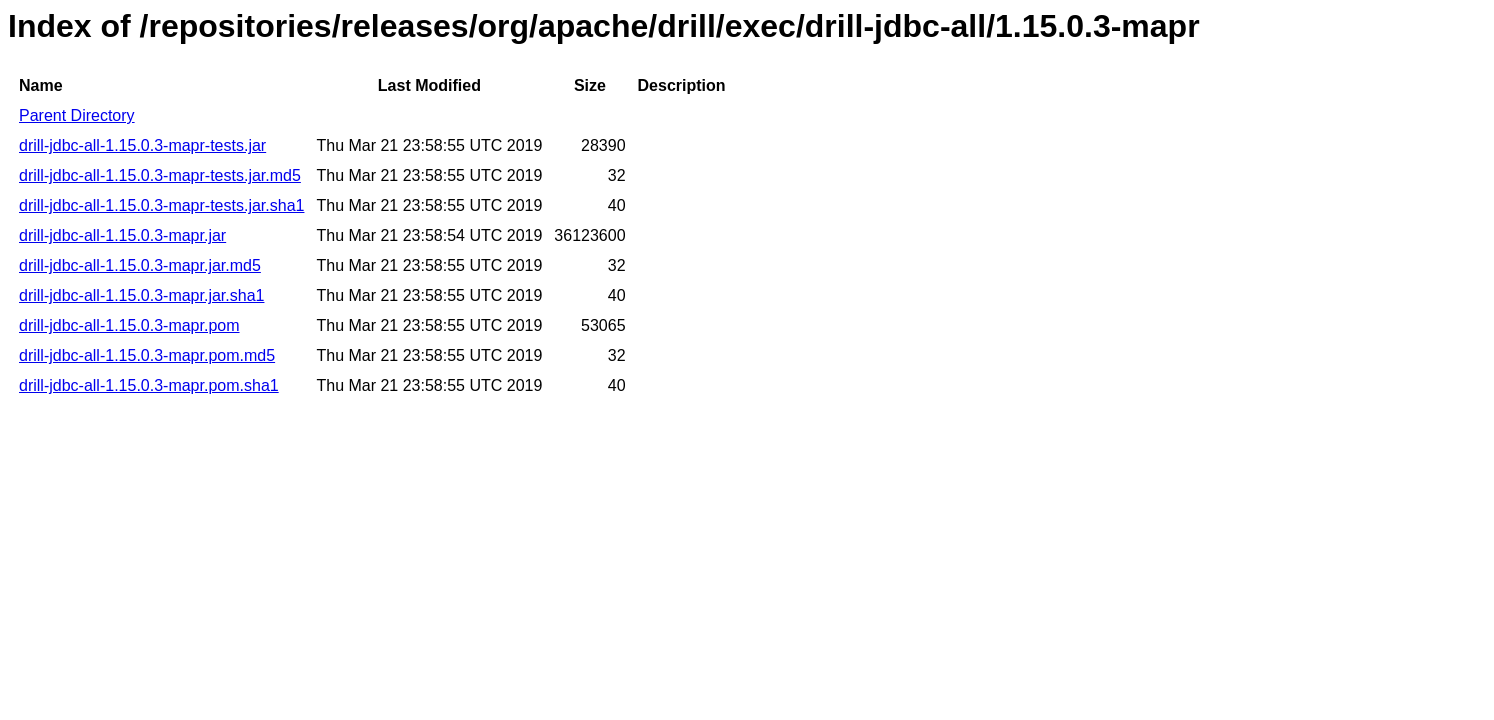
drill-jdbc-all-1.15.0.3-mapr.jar (122, 235)
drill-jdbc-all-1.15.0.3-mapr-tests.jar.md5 (160, 175)
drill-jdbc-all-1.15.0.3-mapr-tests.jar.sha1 (161, 205)
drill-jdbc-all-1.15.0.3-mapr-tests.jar (142, 145)
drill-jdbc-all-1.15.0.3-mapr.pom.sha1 (149, 385)
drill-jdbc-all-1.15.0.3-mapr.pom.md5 (147, 355)
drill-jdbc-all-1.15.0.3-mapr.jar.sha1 (141, 295)
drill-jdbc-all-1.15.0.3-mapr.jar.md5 (140, 265)
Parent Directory (77, 115)
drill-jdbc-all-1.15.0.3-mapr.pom (129, 325)
